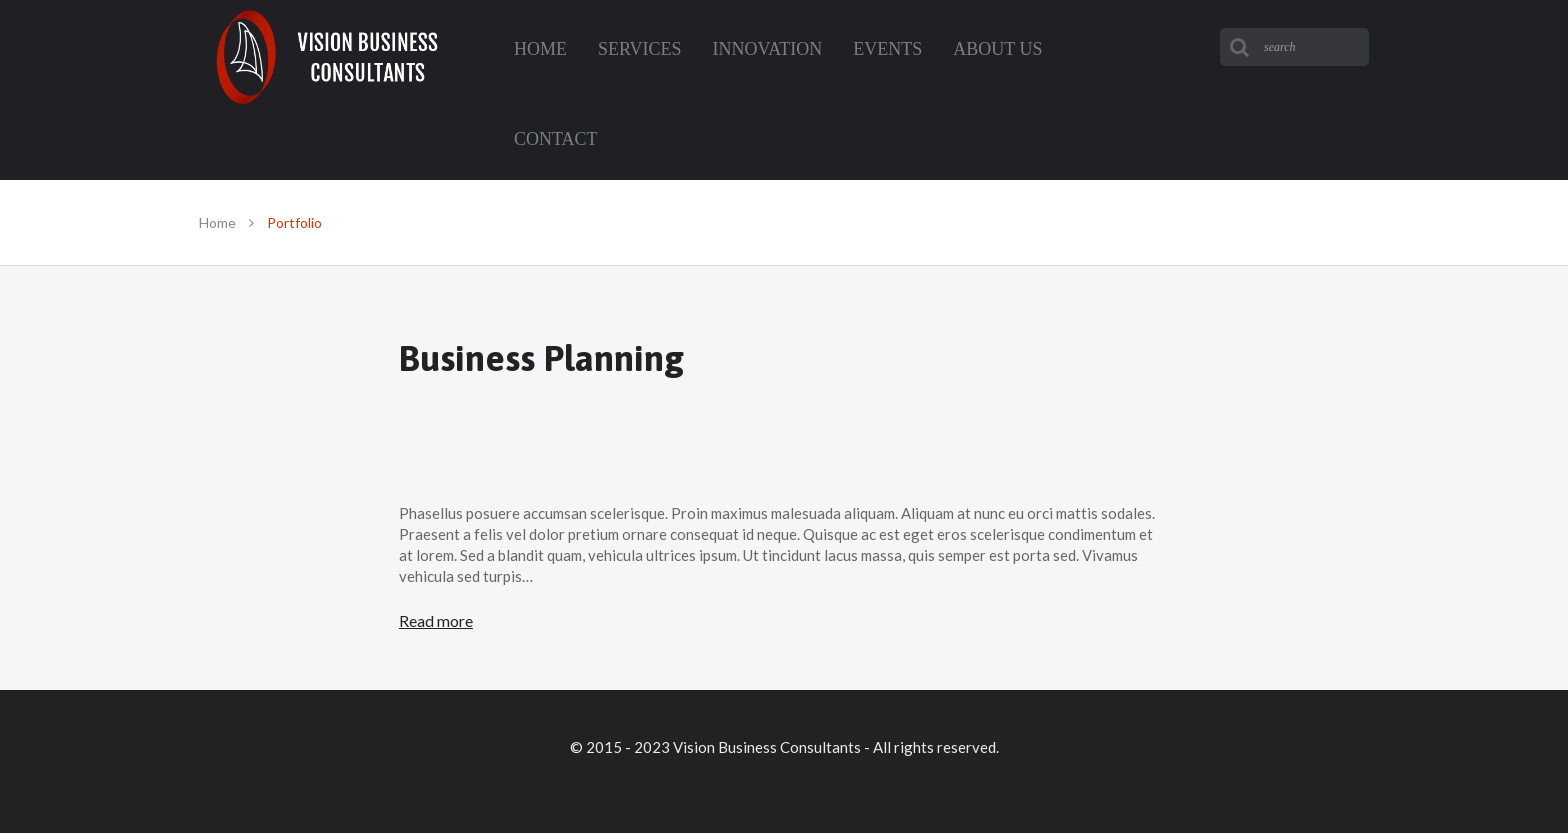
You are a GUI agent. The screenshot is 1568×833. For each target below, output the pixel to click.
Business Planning (541, 358)
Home (217, 222)
